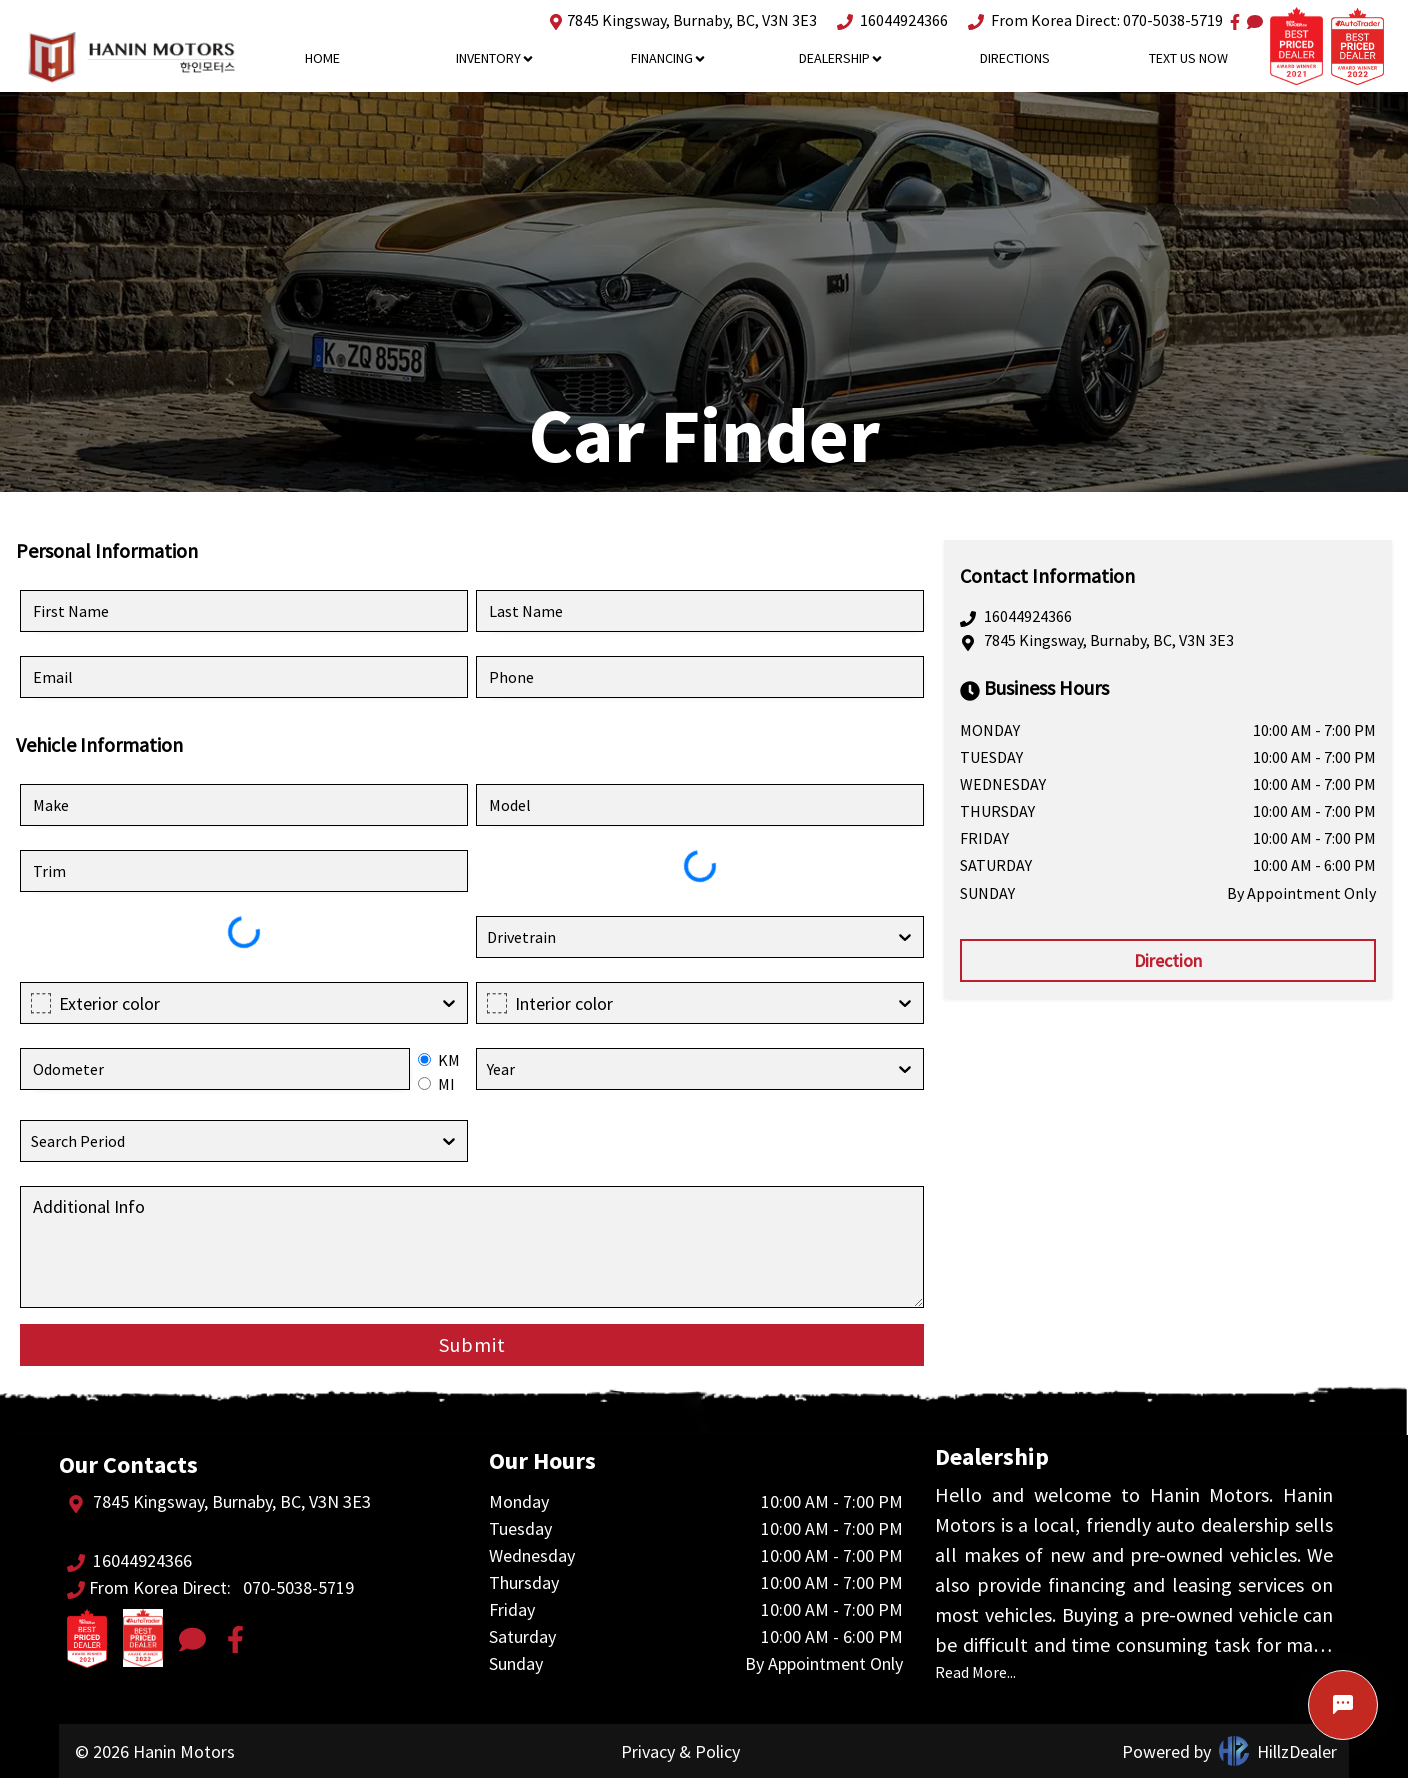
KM (449, 1060)
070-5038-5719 (1173, 20)
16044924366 (892, 20)
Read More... (975, 1672)
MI (446, 1084)
